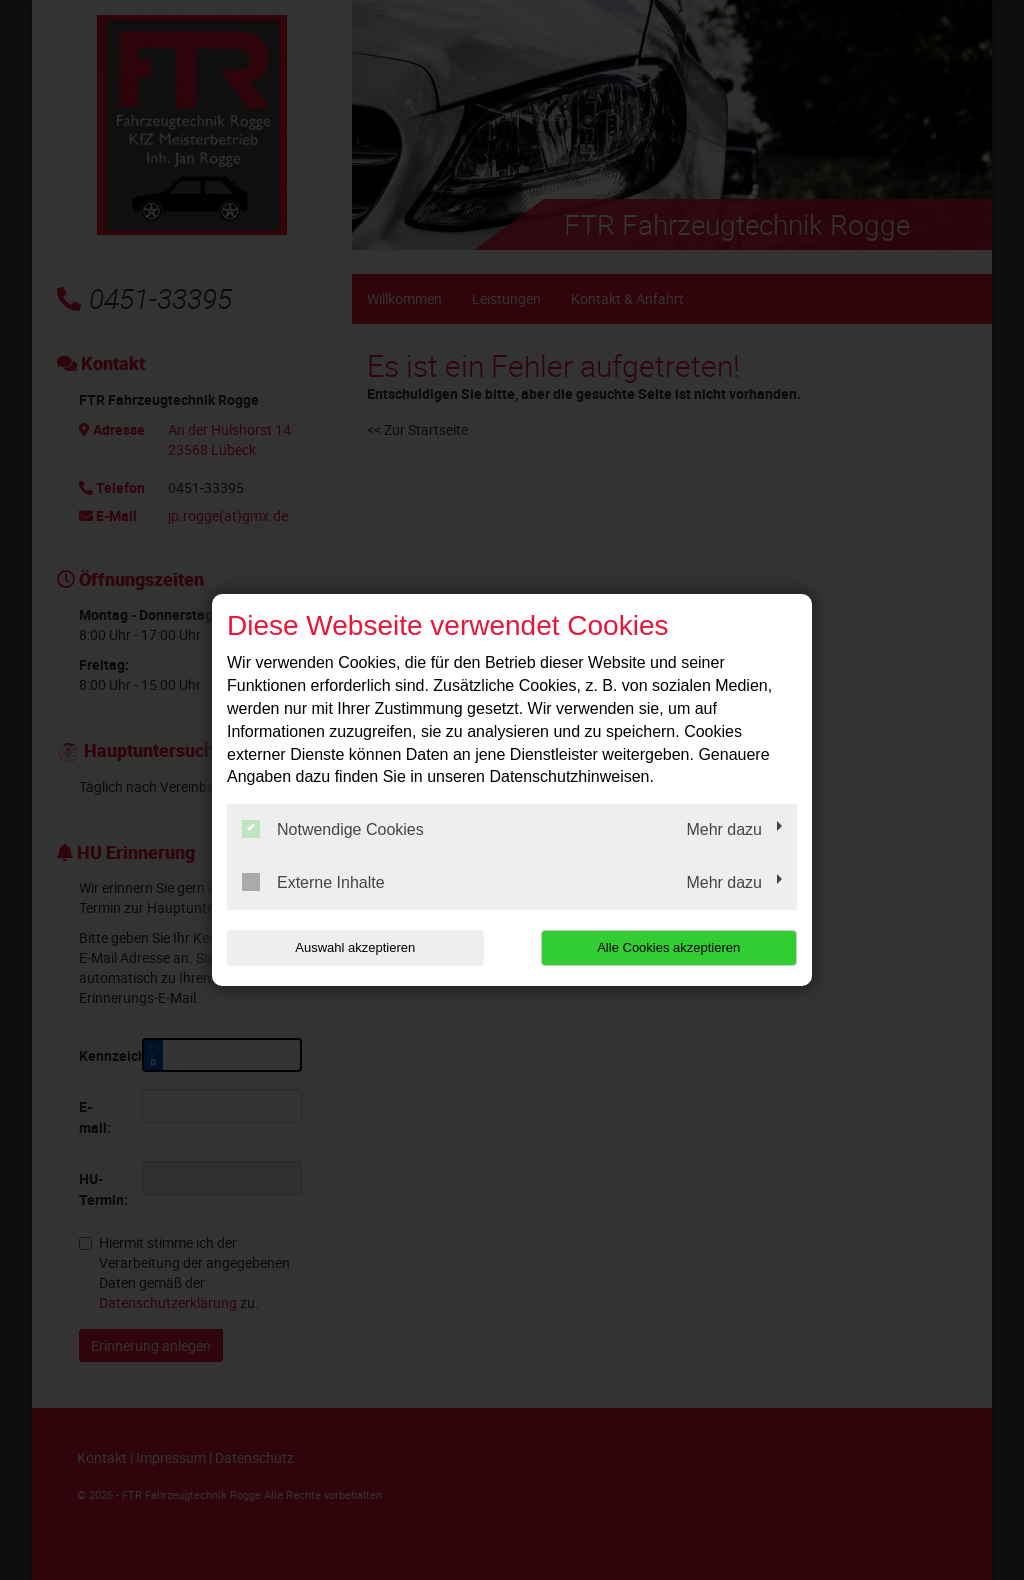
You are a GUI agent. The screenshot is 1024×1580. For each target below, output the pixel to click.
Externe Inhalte (313, 882)
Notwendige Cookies (333, 829)
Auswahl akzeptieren (355, 947)
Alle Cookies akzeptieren (668, 947)
